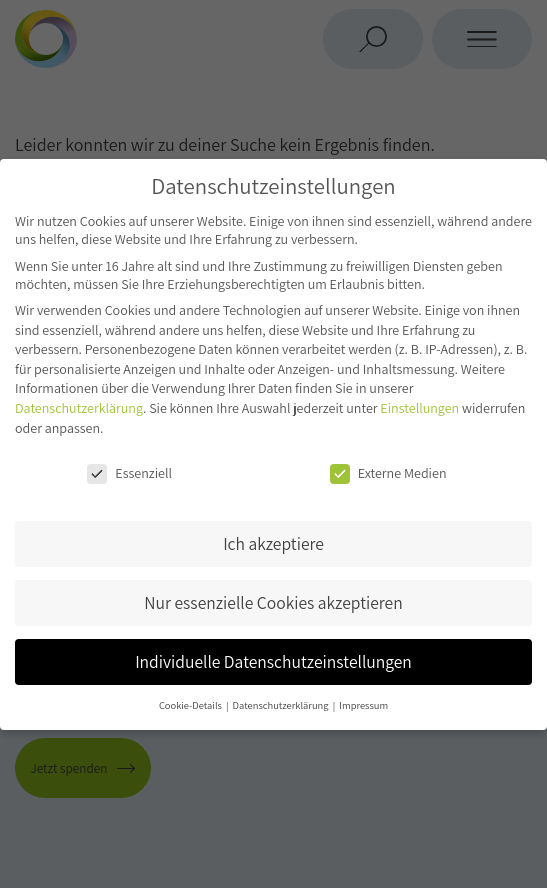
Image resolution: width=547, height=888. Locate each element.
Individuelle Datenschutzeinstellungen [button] (273, 661)
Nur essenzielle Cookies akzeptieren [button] (273, 602)
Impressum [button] (363, 705)
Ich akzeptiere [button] (273, 543)
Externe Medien (388, 473)
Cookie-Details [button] (191, 705)
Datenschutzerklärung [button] (282, 705)
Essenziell (129, 473)
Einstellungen (419, 408)
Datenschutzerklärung (79, 408)
